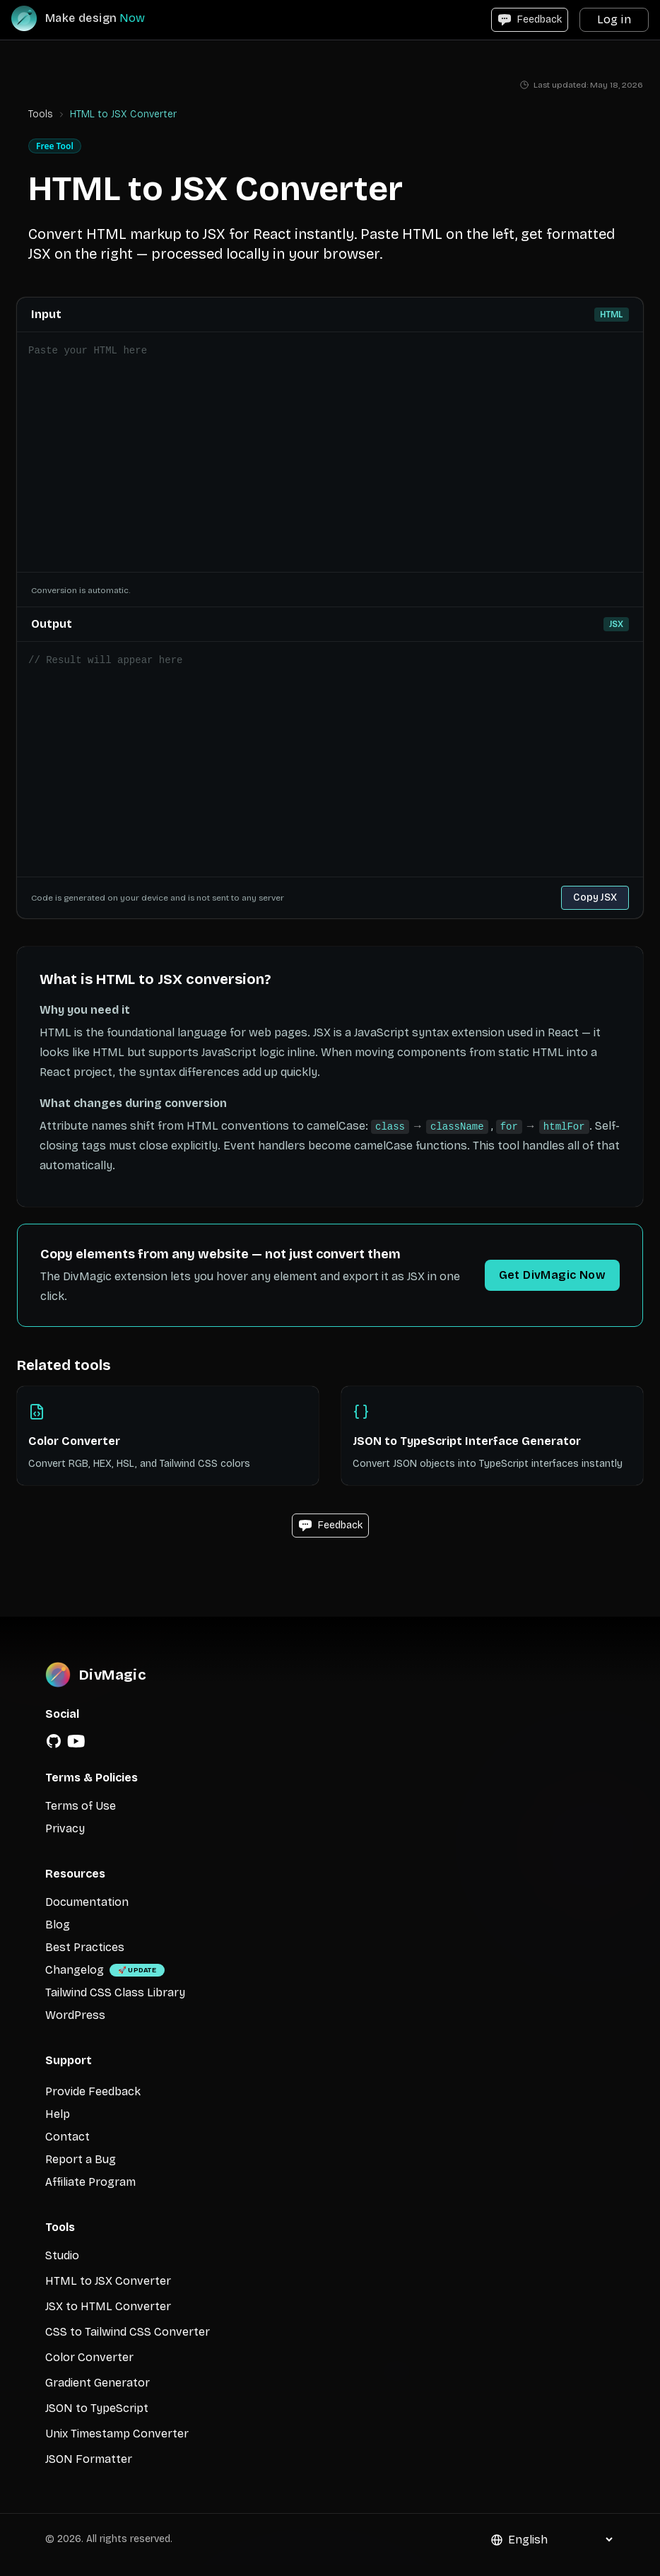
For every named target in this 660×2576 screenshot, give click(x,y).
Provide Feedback (93, 2091)
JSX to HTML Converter (108, 2306)
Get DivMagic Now (552, 1275)
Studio (62, 2255)
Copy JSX (595, 897)
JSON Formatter (88, 2459)
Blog (57, 1924)
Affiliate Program (90, 2182)
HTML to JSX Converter (108, 2281)
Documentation (87, 1902)
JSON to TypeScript (96, 2408)
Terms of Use (80, 1806)
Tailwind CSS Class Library (115, 1992)
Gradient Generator (97, 2382)
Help (57, 2114)
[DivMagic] (92, 18)
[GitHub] (53, 1741)
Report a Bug (80, 2159)
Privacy (65, 1828)
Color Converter (89, 2357)
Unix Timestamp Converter (117, 2433)
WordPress (75, 2015)
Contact (67, 2136)
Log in (614, 19)
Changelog (74, 1970)
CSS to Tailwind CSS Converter (127, 2331)
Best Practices (84, 1947)
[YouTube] (76, 1741)
